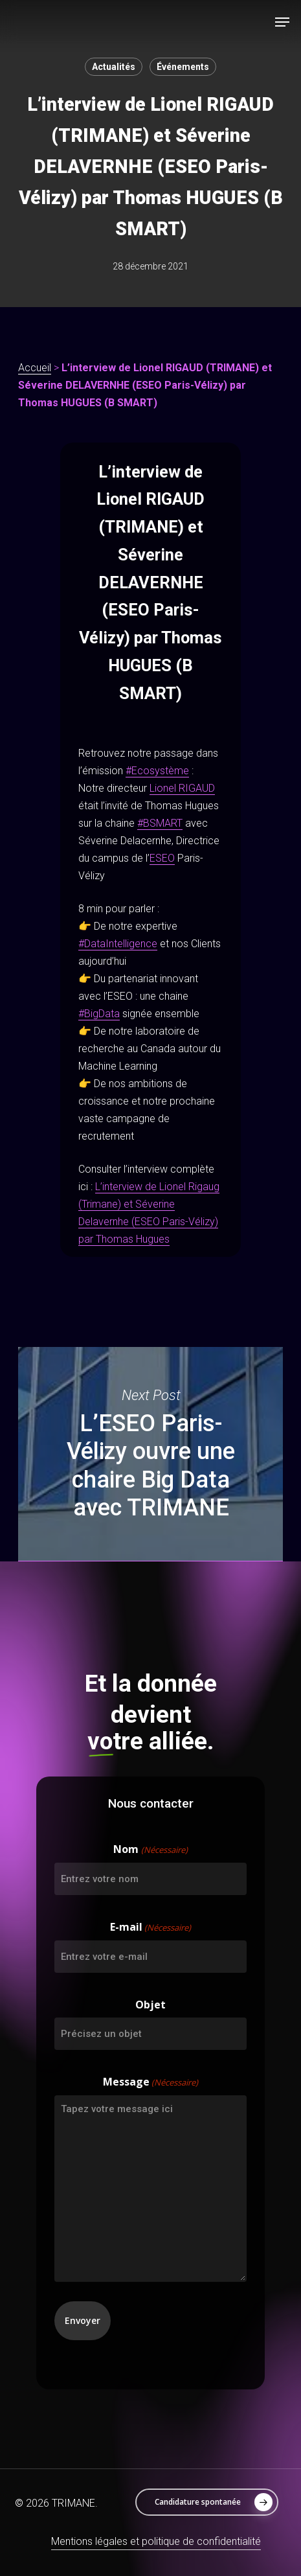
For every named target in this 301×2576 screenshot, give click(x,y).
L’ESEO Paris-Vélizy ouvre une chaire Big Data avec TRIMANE (150, 1454)
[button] (282, 22)
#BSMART (160, 823)
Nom (150, 1850)
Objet (150, 2004)
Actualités (113, 67)
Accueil (34, 368)
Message (150, 2082)
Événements (183, 67)
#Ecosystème (157, 771)
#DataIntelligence (117, 943)
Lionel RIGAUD (182, 788)
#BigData (99, 1013)
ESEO (162, 858)
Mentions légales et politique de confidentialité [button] (156, 2541)
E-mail (150, 1928)
